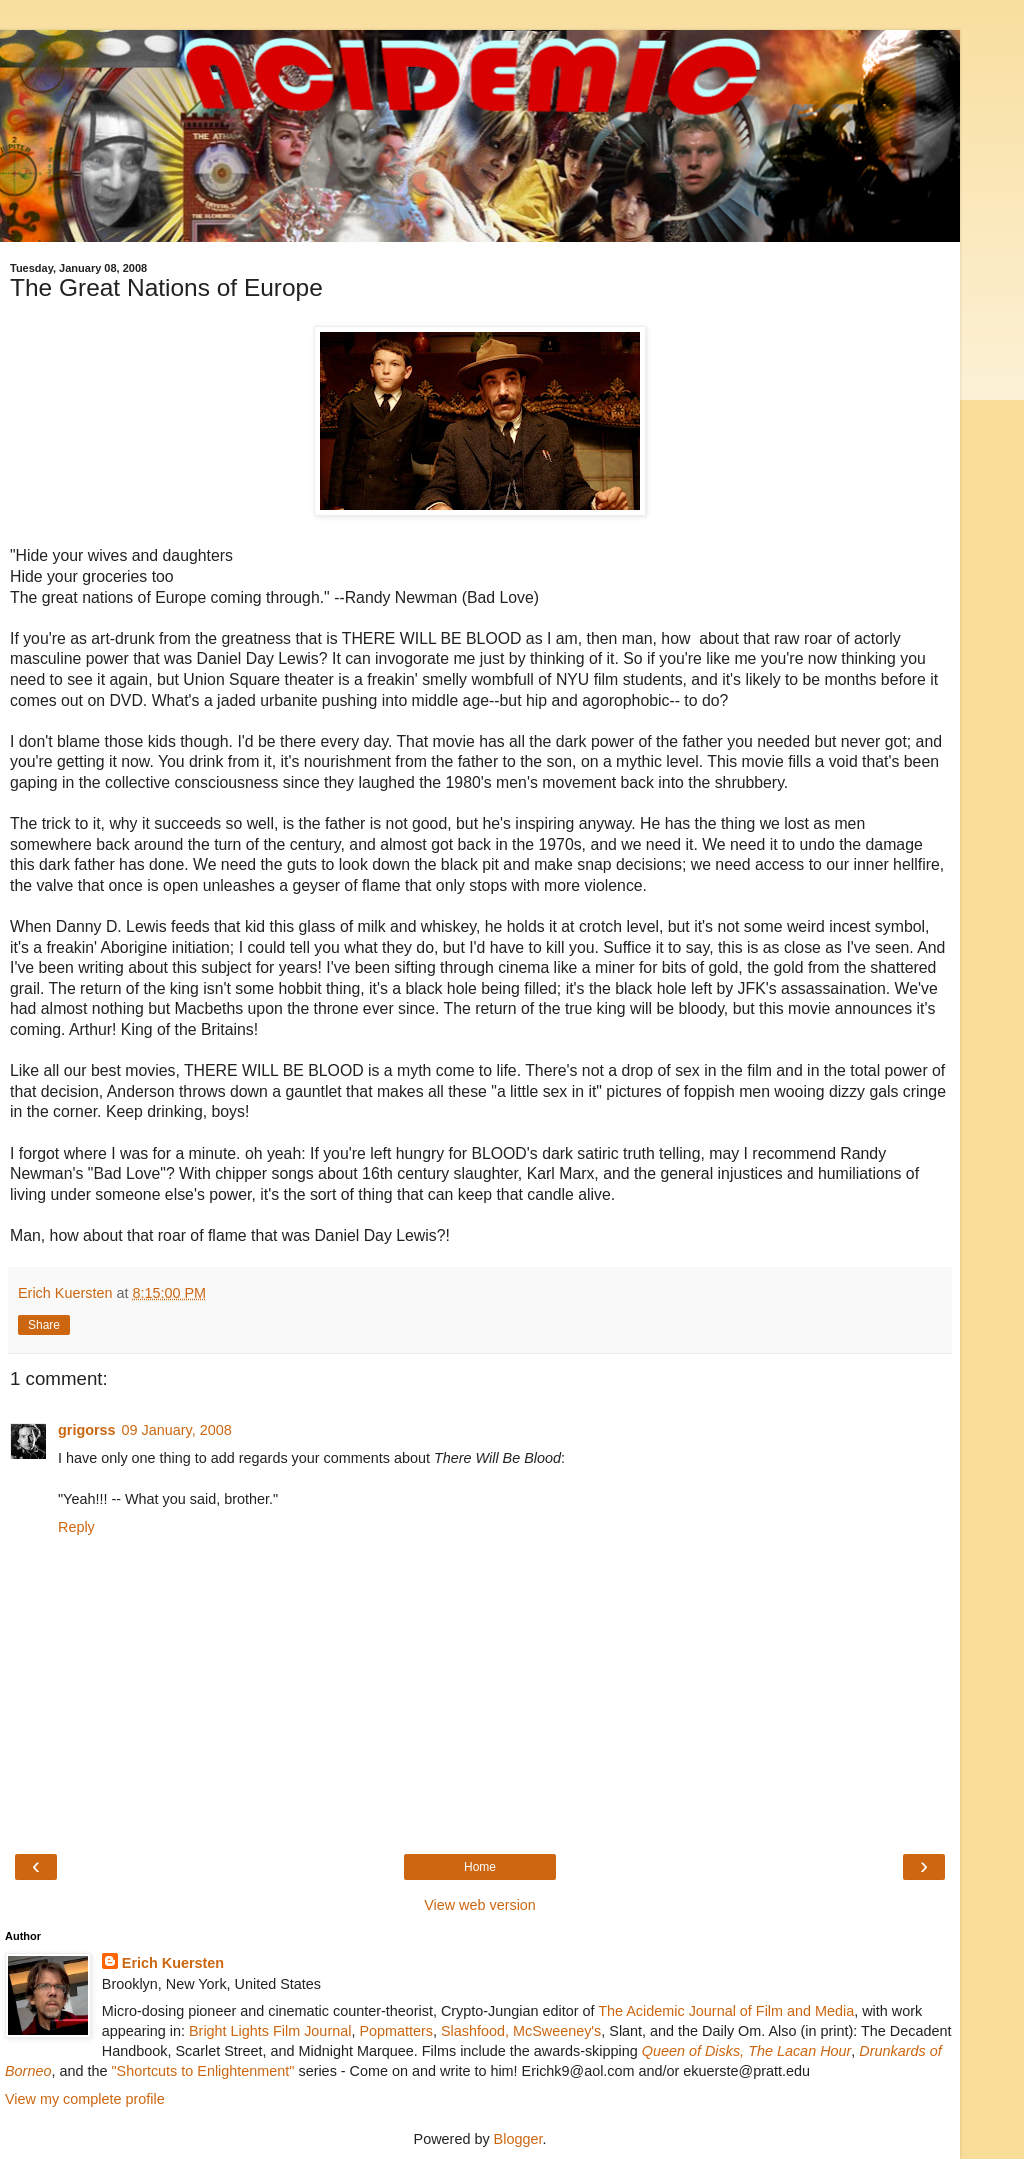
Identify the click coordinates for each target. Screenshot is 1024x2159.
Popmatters (396, 2031)
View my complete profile (85, 2099)
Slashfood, (475, 2031)
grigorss (87, 1430)
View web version (480, 1905)
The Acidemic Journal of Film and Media (726, 2011)
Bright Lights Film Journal (270, 2031)
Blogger (518, 2139)
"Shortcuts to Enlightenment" (202, 2071)
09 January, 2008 (177, 1430)
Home (480, 1867)
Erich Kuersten (173, 1963)
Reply (76, 1527)
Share (44, 1325)
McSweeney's (557, 2031)
